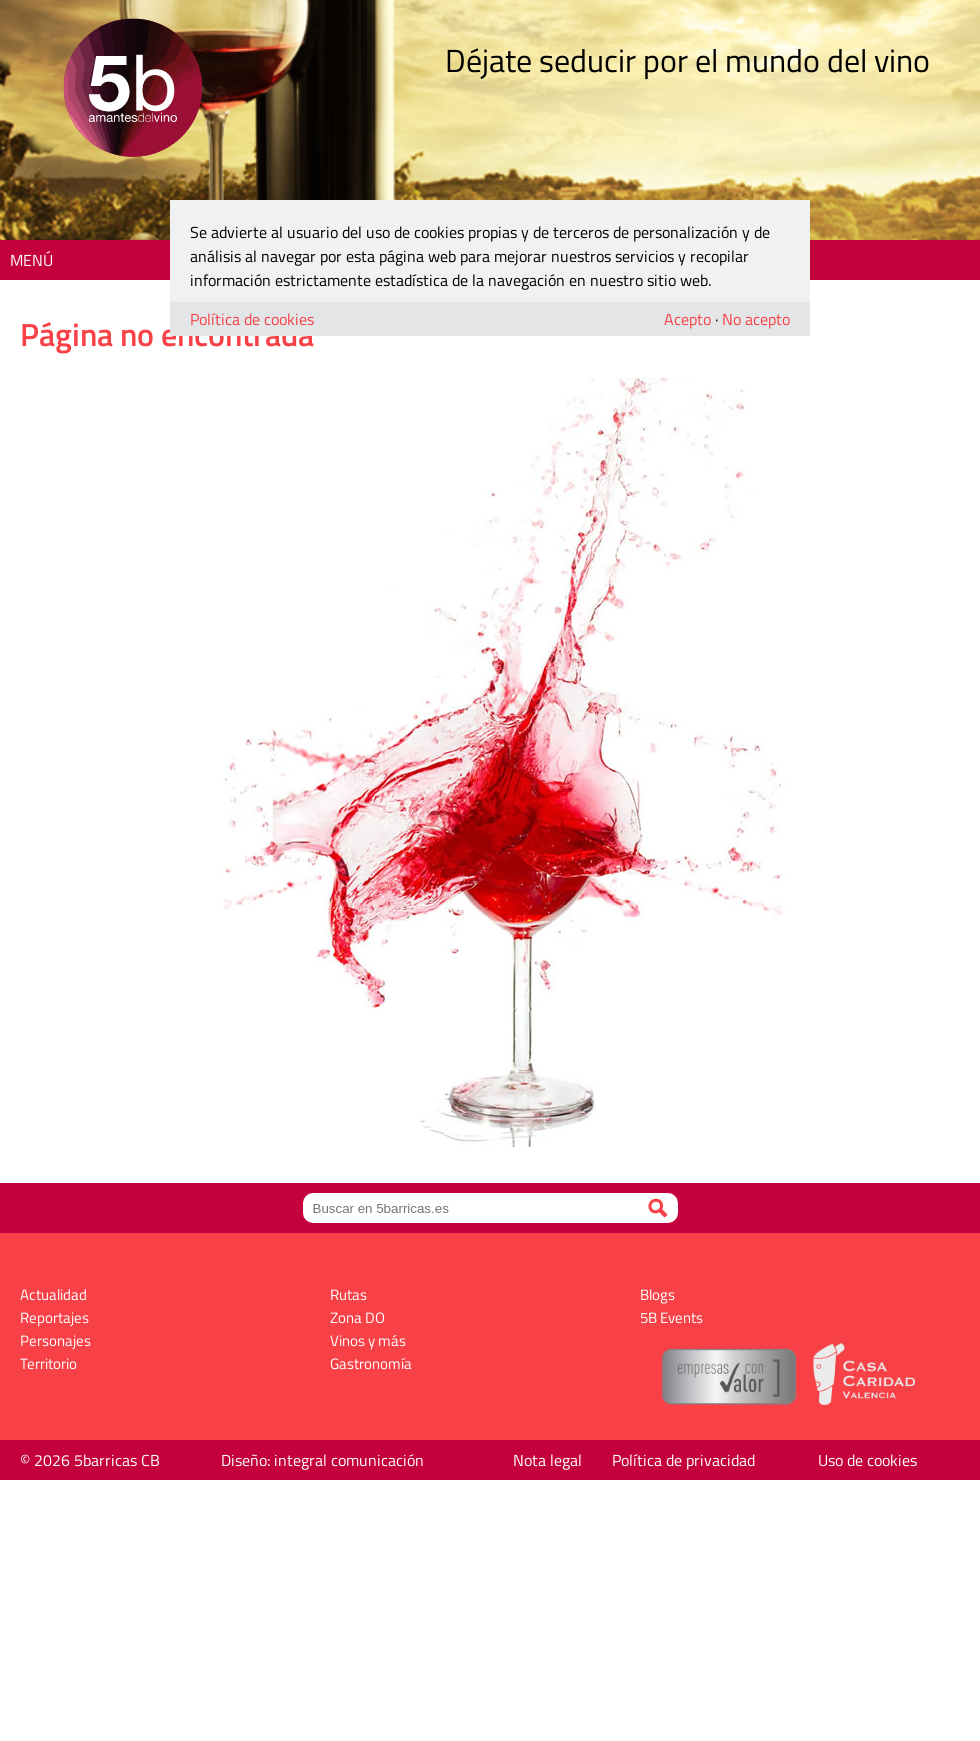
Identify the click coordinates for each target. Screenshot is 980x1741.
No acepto (756, 319)
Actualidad (53, 1294)
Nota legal (547, 1460)
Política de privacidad (683, 1460)
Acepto (687, 319)
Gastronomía (371, 1363)
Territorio (48, 1363)
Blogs (657, 1294)
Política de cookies (252, 319)
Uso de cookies (867, 1460)
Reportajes (54, 1317)
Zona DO (357, 1317)
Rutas (348, 1294)
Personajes (55, 1340)
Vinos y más (368, 1340)
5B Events (671, 1317)
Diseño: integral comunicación (322, 1460)
